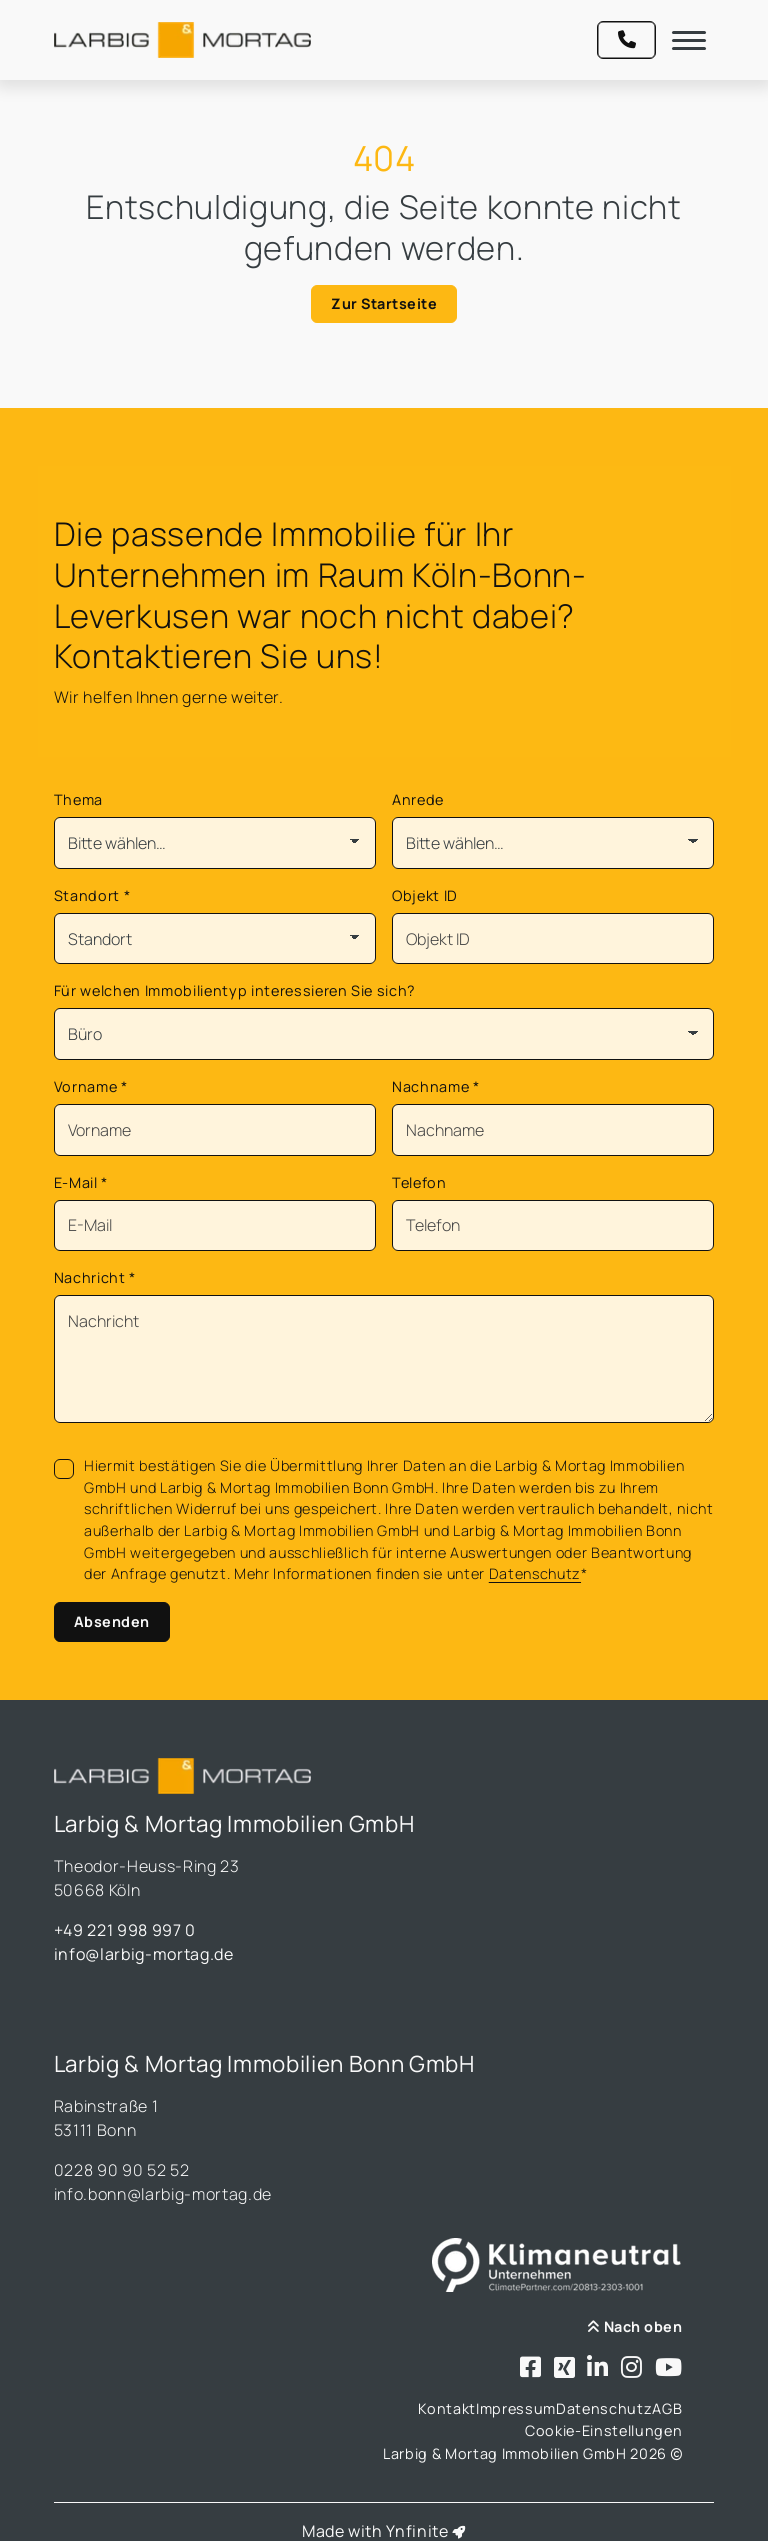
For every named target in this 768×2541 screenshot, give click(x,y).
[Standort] (215, 939)
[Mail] (215, 1226)
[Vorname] (215, 1130)
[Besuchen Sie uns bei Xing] (565, 2368)
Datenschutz (535, 1573)
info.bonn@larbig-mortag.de (163, 2194)
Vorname (91, 1086)
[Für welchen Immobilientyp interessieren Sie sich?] (384, 1034)
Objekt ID (425, 895)
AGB (667, 2408)
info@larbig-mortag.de (144, 1954)
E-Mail (81, 1182)
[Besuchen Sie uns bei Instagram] (632, 2368)
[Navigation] (689, 40)
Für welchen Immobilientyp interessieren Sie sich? (235, 990)
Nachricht (95, 1277)
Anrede (418, 799)
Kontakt (447, 2408)
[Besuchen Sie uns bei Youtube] (669, 2368)
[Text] (384, 1359)
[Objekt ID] (553, 939)
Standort (92, 895)
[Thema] (215, 843)
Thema (78, 799)
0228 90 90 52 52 (122, 2170)
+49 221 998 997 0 (125, 1930)
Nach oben (635, 2326)
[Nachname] (553, 1130)
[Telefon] (553, 1226)
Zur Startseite (384, 303)
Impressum (516, 2408)
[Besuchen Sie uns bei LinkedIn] (598, 2368)
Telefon (419, 1182)
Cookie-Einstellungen (603, 2430)
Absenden (112, 1621)
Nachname (436, 1086)
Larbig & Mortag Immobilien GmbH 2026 (532, 2453)
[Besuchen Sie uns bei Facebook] (531, 2368)
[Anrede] (553, 843)
